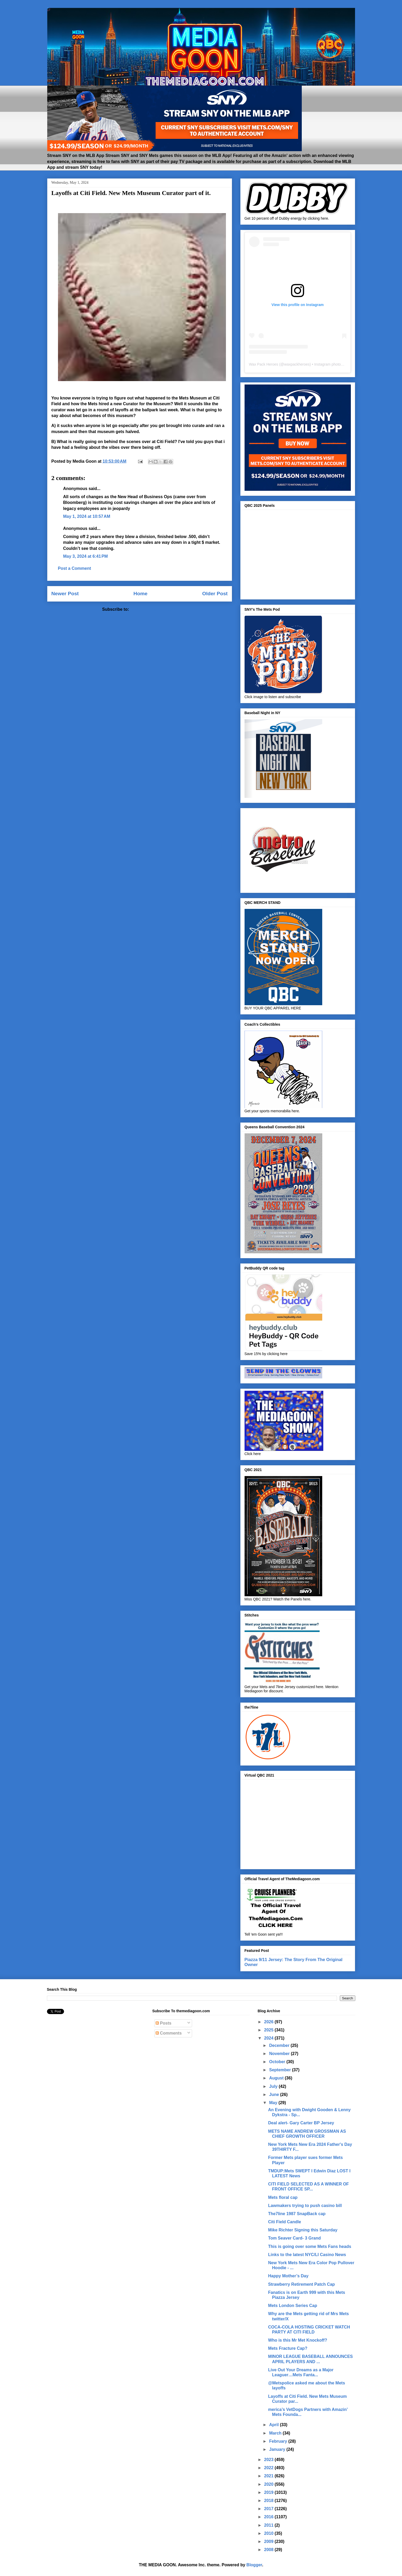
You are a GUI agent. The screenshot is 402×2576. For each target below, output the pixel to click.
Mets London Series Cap (292, 2305)
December (280, 2045)
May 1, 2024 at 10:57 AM (86, 516)
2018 (269, 2500)
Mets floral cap (283, 2197)
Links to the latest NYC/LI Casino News (307, 2254)
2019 (269, 2492)
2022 (269, 2468)
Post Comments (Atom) (153, 609)
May (274, 2102)
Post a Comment (74, 568)
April (274, 2424)
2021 (269, 2476)
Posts (163, 2023)
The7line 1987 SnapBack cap (297, 2213)
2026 (269, 2022)
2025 (269, 2030)
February (278, 2441)
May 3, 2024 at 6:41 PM (85, 556)
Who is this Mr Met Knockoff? (297, 2340)
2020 (269, 2484)
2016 (269, 2517)
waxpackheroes (297, 364)
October (278, 2061)
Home (140, 593)
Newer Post (65, 593)
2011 (269, 2525)
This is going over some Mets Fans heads (309, 2246)
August (277, 2078)
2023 (269, 2459)
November (280, 2053)
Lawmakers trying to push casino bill (305, 2205)
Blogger (254, 2565)
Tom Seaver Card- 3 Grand (294, 2238)
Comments (169, 2033)
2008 (269, 2549)
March (276, 2433)
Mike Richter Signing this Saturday (302, 2230)
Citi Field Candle (284, 2222)
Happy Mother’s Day (288, 2276)
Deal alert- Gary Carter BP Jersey (301, 2123)
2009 (269, 2541)
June (274, 2094)
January (278, 2449)
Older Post (215, 593)
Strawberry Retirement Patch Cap (301, 2284)
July (274, 2086)
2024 (269, 2038)
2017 (269, 2508)
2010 (269, 2533)
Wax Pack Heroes (263, 364)
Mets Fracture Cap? (287, 2348)
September (280, 2070)
